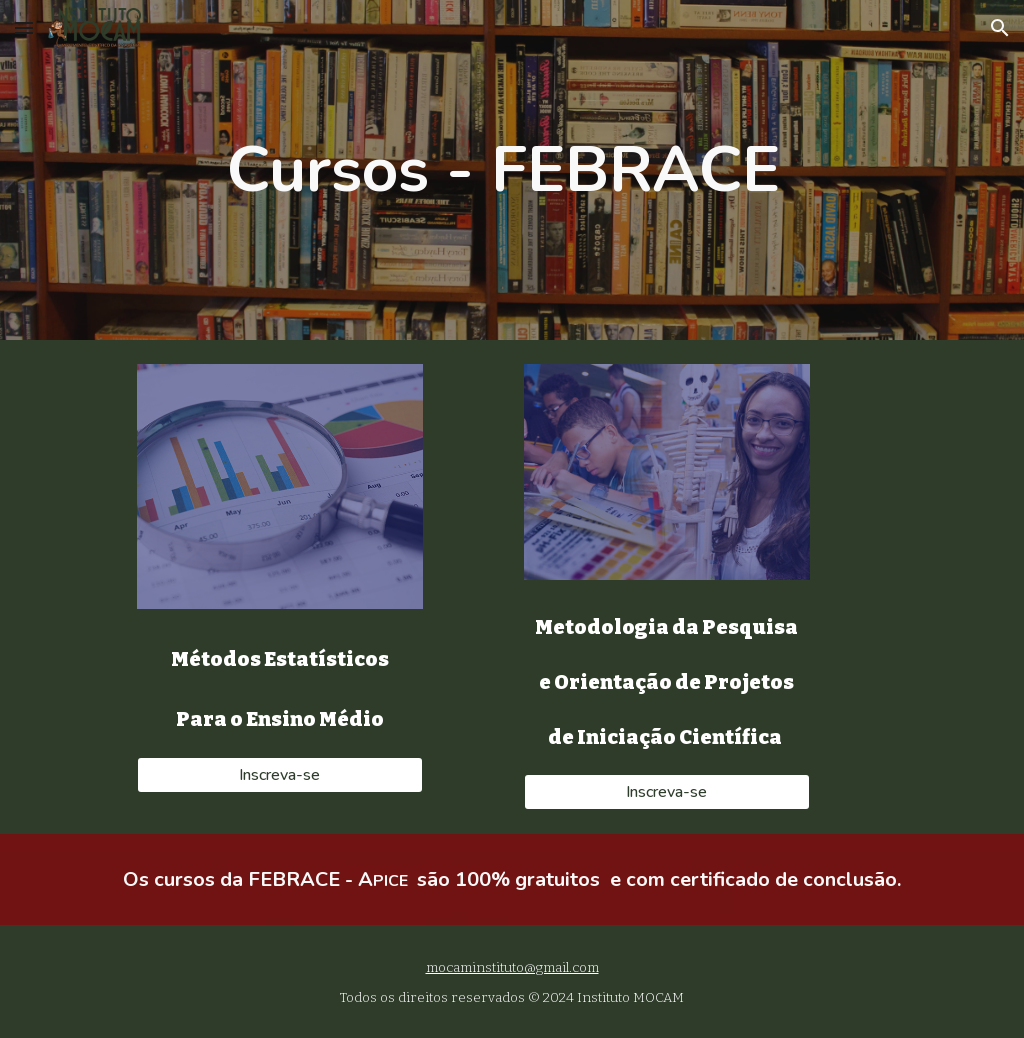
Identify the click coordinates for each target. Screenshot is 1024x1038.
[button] (24, 27)
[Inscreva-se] (280, 775)
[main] (511, 170)
